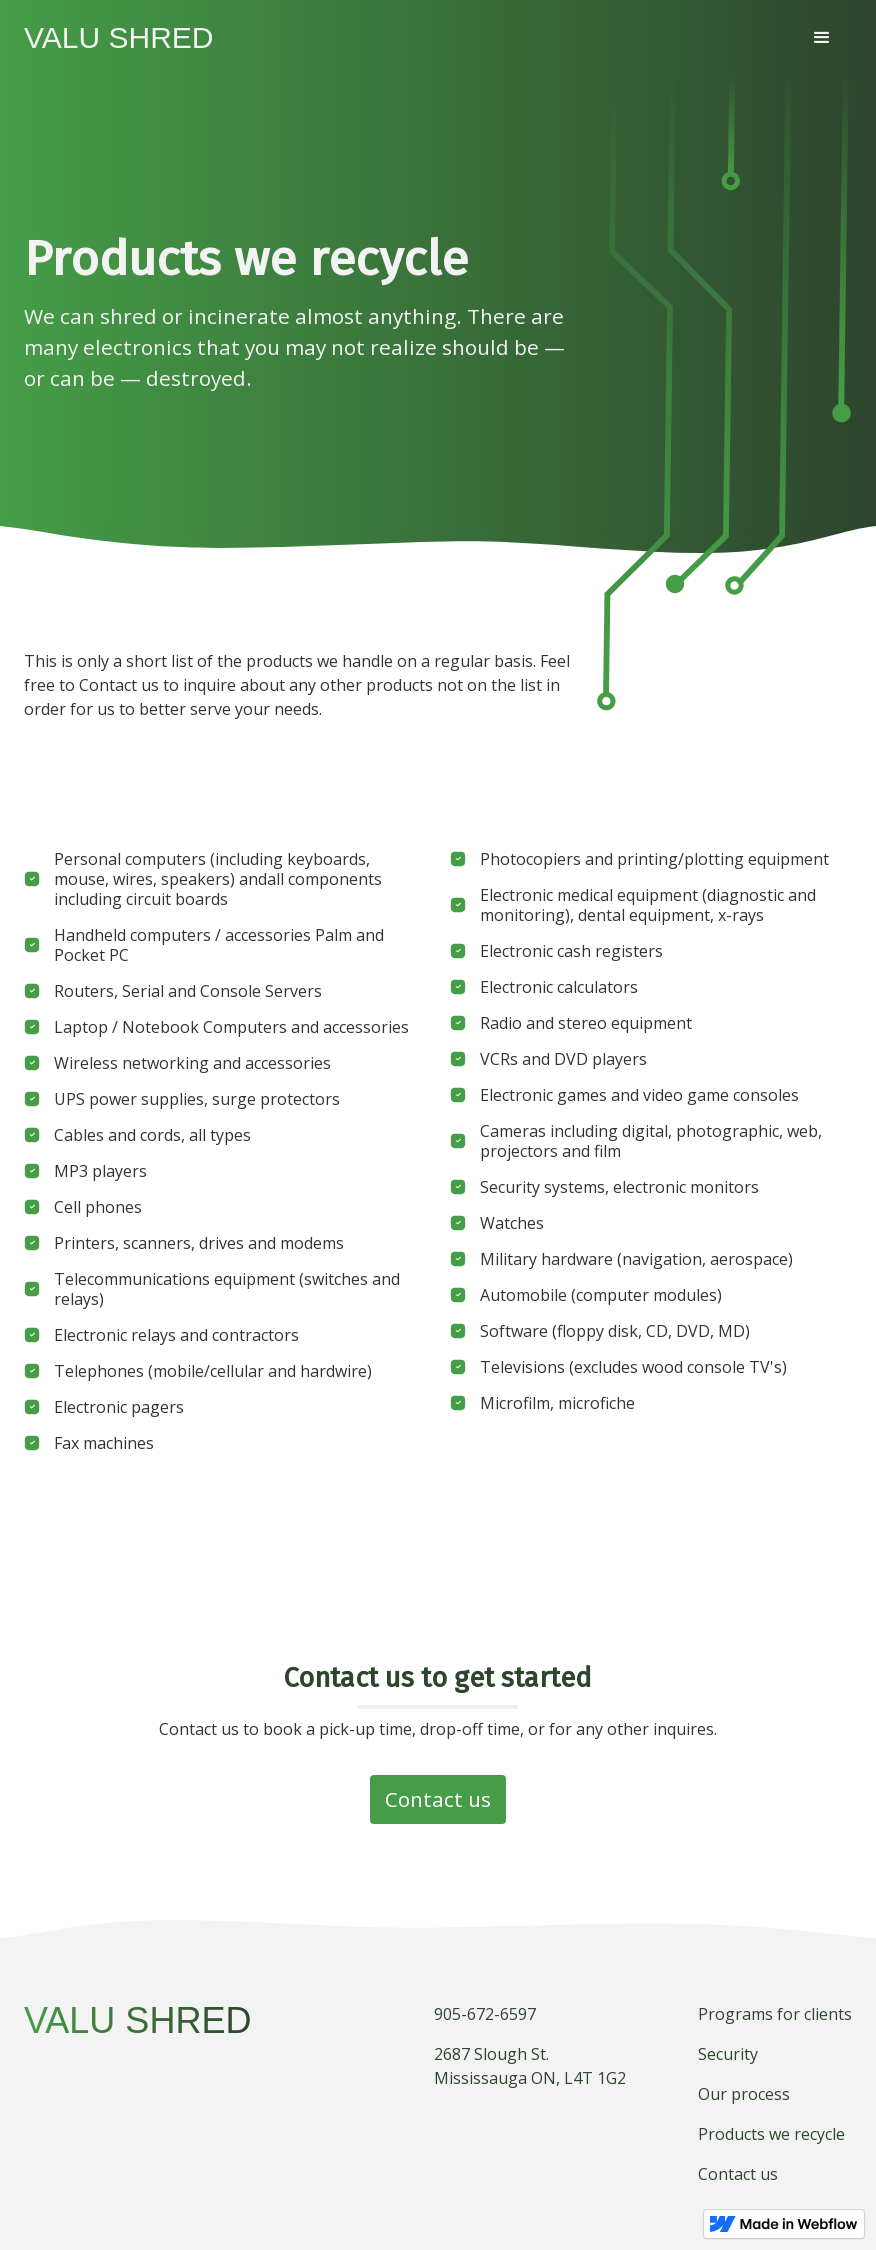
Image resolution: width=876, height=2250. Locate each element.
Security (728, 2054)
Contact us (438, 1799)
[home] (119, 38)
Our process (744, 2094)
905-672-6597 (485, 2014)
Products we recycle (771, 2134)
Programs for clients (775, 2014)
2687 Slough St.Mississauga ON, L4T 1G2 (530, 2066)
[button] (822, 38)
